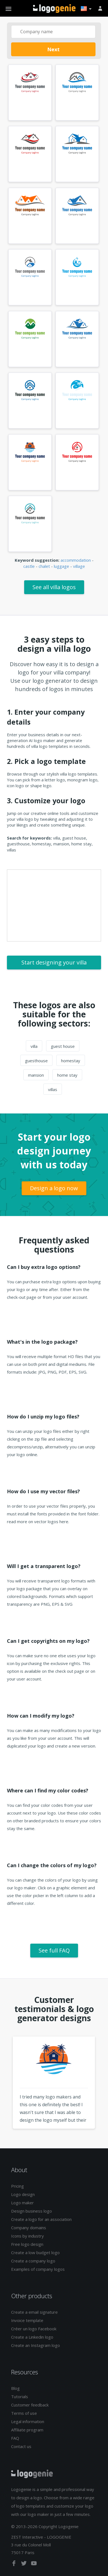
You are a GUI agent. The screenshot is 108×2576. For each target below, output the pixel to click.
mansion (36, 1075)
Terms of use (24, 2413)
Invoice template (27, 2320)
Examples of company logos (38, 2269)
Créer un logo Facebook (33, 2328)
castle (29, 566)
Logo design (23, 2194)
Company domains (28, 2227)
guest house (63, 1046)
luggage (61, 566)
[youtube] (34, 2564)
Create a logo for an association (41, 2219)
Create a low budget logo (35, 2252)
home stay (67, 1075)
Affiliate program (27, 2430)
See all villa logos (54, 587)
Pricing (17, 2186)
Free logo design (27, 2244)
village (79, 566)
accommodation (76, 560)
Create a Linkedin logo (32, 2337)
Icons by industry (27, 2236)
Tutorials (19, 2396)
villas (52, 1089)
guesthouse (36, 1060)
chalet (44, 566)
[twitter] (24, 2564)
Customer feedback (30, 2405)
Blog (15, 2388)
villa (34, 1046)
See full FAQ (54, 1950)
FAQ (15, 2438)
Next (53, 49)
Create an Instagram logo (35, 2345)
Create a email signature (34, 2312)
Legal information (27, 2421)
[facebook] (14, 2564)
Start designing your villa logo (54, 964)
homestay (70, 1060)
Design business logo (31, 2211)
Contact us (21, 2446)
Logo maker (22, 2202)
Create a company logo (33, 2261)
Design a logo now (54, 1188)
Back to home (54, 8)
